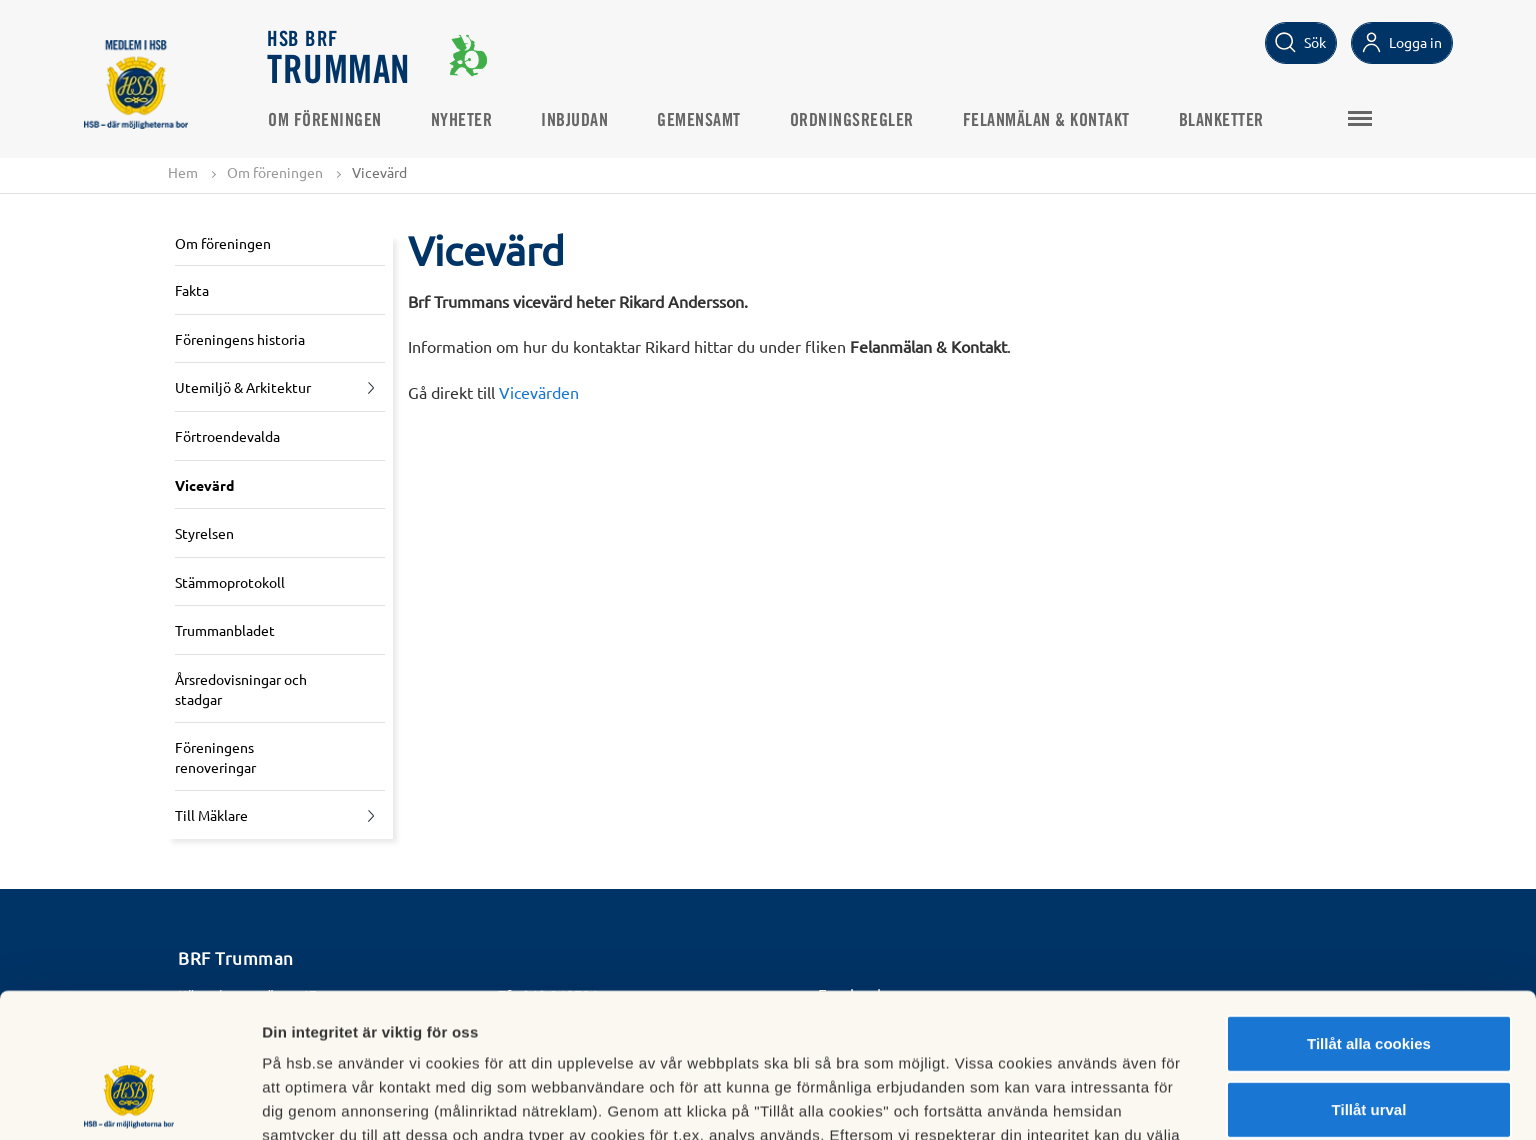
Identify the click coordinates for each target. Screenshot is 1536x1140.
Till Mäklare (211, 815)
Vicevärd (204, 485)
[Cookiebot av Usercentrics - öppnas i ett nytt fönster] (129, 1101)
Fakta (192, 290)
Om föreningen (325, 121)
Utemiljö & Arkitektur (243, 387)
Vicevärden (539, 392)
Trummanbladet (225, 630)
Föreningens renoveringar (215, 757)
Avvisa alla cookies (1368, 1050)
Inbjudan (574, 121)
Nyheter (462, 121)
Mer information (1063, 1100)
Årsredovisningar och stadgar (241, 689)
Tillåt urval (1369, 985)
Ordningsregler (852, 121)
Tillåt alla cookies (1369, 919)
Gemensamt (699, 121)
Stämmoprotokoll (230, 582)
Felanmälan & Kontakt (1046, 121)
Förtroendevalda (227, 436)
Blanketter (1221, 121)
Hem (183, 172)
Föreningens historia (240, 339)
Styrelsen (204, 533)
